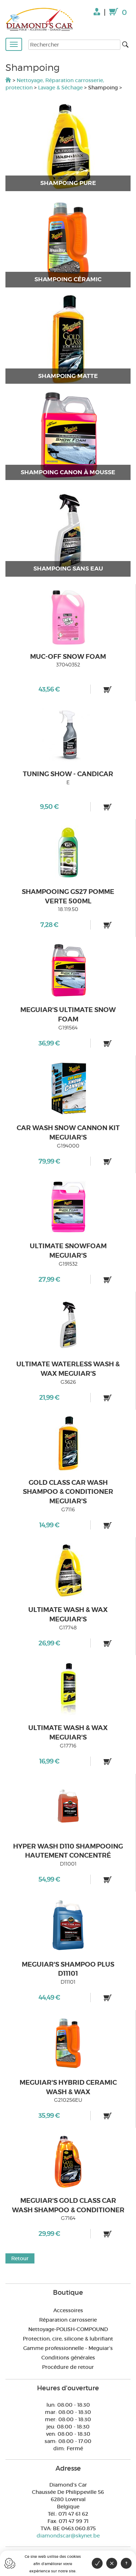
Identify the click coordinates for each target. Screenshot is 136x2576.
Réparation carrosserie (68, 2320)
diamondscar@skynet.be (68, 2535)
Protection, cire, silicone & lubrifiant (68, 2338)
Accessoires (68, 2310)
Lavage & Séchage (60, 87)
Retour (20, 2258)
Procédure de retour (68, 2367)
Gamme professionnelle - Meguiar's (68, 2348)
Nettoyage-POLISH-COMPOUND (68, 2329)
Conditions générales (68, 2357)
